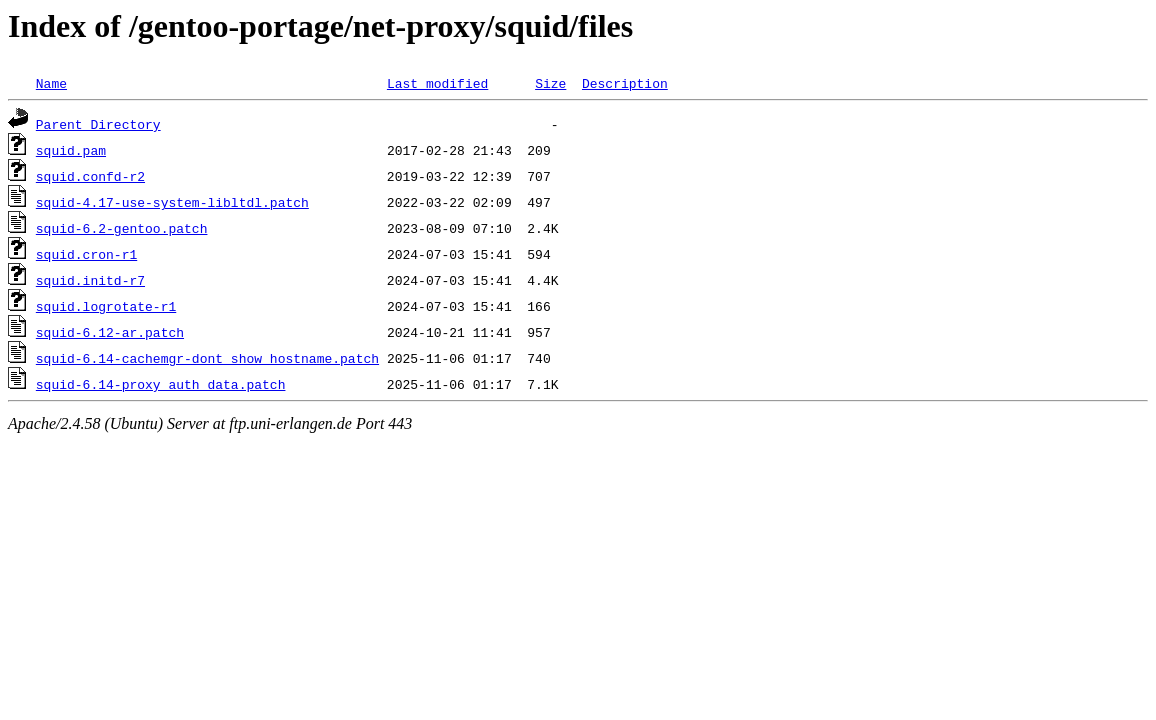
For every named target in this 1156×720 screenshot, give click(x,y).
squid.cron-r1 (86, 254)
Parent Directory (98, 124)
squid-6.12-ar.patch (110, 332)
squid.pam (71, 150)
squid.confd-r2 (90, 176)
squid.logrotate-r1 (106, 306)
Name (51, 83)
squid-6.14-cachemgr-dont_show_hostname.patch (207, 358)
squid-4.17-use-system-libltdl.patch (172, 202)
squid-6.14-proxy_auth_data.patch (161, 384)
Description (625, 83)
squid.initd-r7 (90, 280)
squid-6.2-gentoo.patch (122, 228)
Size (550, 83)
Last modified (437, 83)
